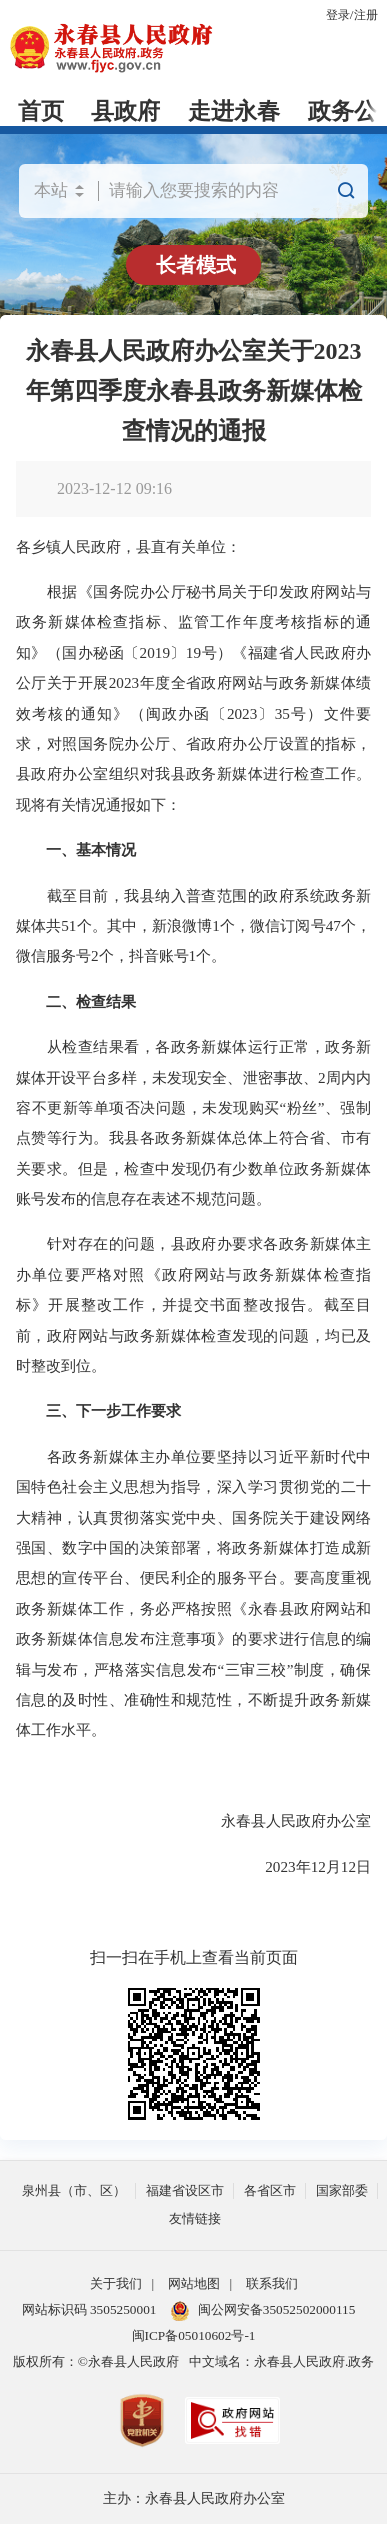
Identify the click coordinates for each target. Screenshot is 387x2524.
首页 (41, 111)
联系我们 (272, 2283)
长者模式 (196, 265)
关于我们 (116, 2283)
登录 (338, 15)
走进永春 (234, 111)
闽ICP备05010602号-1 (194, 2335)
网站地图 (194, 2283)
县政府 (125, 111)
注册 (366, 15)
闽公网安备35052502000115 (263, 2311)
